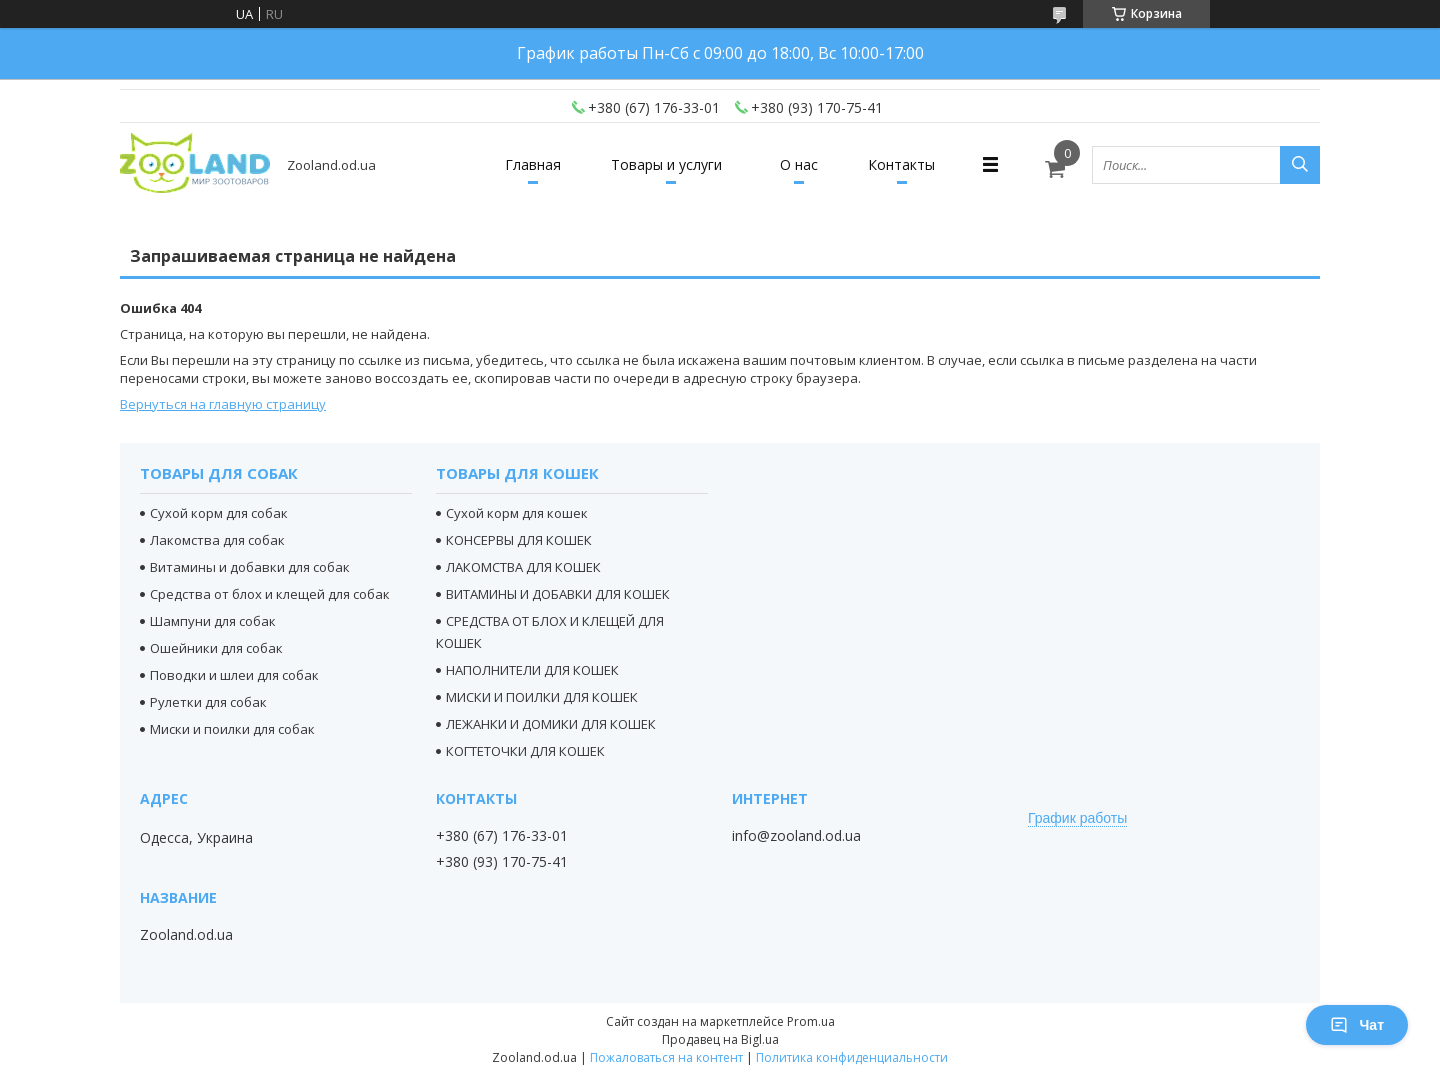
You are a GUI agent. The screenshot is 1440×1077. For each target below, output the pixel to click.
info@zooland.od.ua (796, 836)
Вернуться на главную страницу (223, 404)
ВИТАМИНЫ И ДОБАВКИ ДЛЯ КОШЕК (558, 594)
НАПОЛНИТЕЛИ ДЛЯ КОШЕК (532, 670)
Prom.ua (811, 1021)
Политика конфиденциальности (852, 1057)
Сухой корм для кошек (517, 513)
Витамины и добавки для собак (250, 567)
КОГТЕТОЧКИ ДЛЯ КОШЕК (525, 751)
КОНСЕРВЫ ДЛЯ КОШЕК (519, 540)
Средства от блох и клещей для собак (270, 594)
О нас (799, 164)
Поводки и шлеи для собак (234, 675)
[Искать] (1300, 165)
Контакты (901, 164)
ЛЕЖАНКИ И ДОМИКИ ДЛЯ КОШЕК (551, 724)
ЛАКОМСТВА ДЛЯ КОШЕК (523, 567)
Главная (533, 164)
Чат (1357, 1025)
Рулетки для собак (208, 702)
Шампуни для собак (213, 621)
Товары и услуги (666, 164)
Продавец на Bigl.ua (720, 1039)
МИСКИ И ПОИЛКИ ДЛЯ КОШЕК (542, 697)
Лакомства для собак (217, 540)
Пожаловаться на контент (666, 1057)
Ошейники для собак (216, 648)
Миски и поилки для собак (232, 729)
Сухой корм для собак (219, 513)
